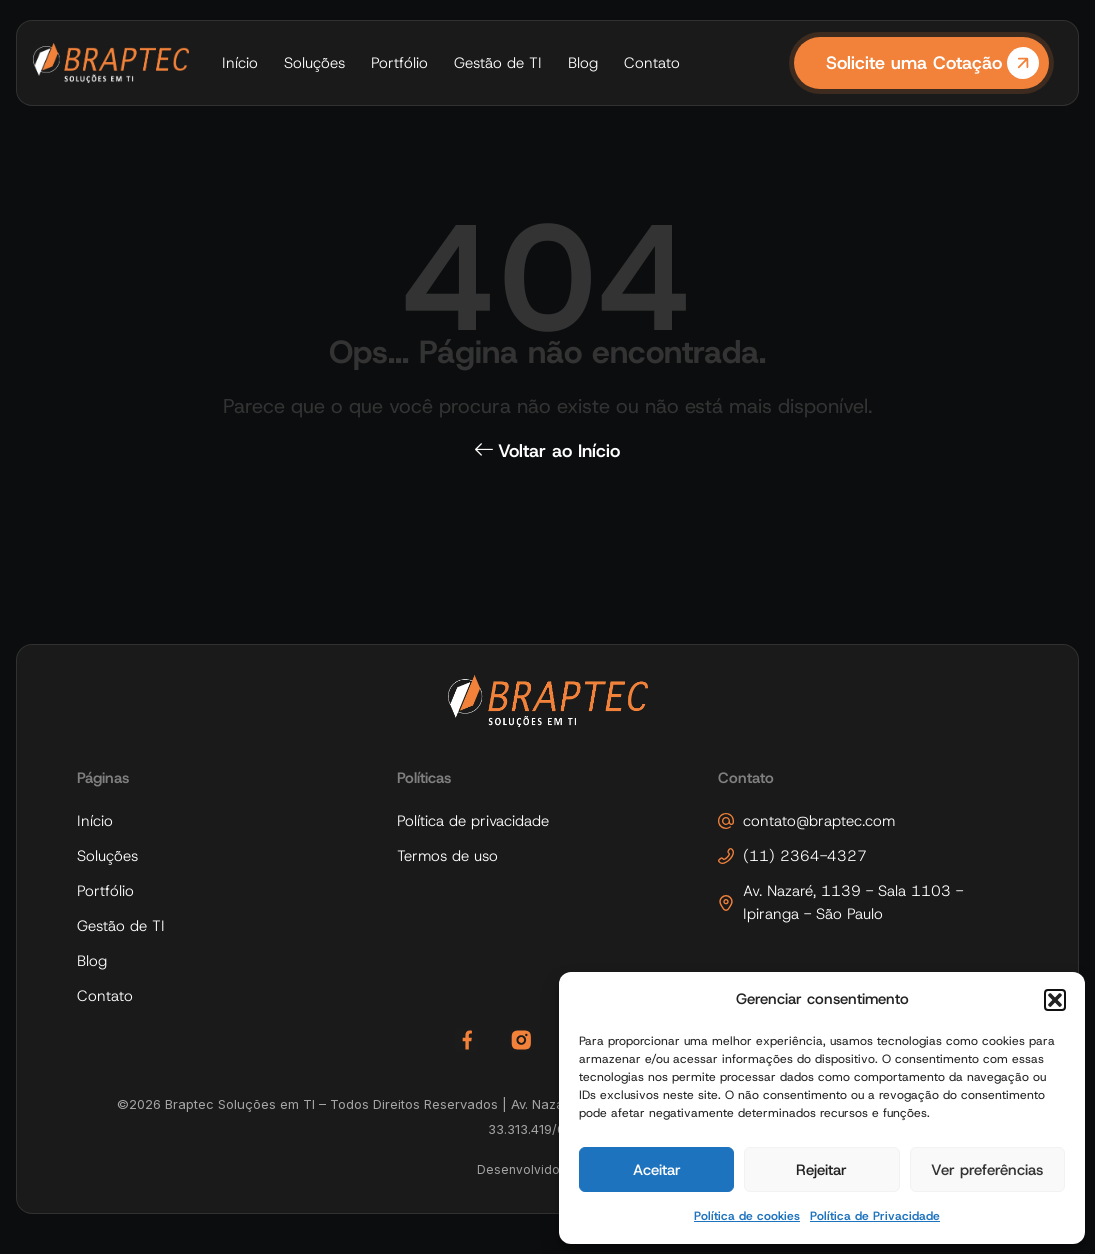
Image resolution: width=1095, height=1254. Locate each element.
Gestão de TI (498, 63)
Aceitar (657, 1170)
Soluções (314, 63)
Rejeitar (821, 1170)
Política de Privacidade (875, 1216)
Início (240, 63)
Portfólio (399, 63)
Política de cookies (747, 1216)
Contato (652, 63)
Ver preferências (987, 1170)
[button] (1055, 1000)
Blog (583, 63)
